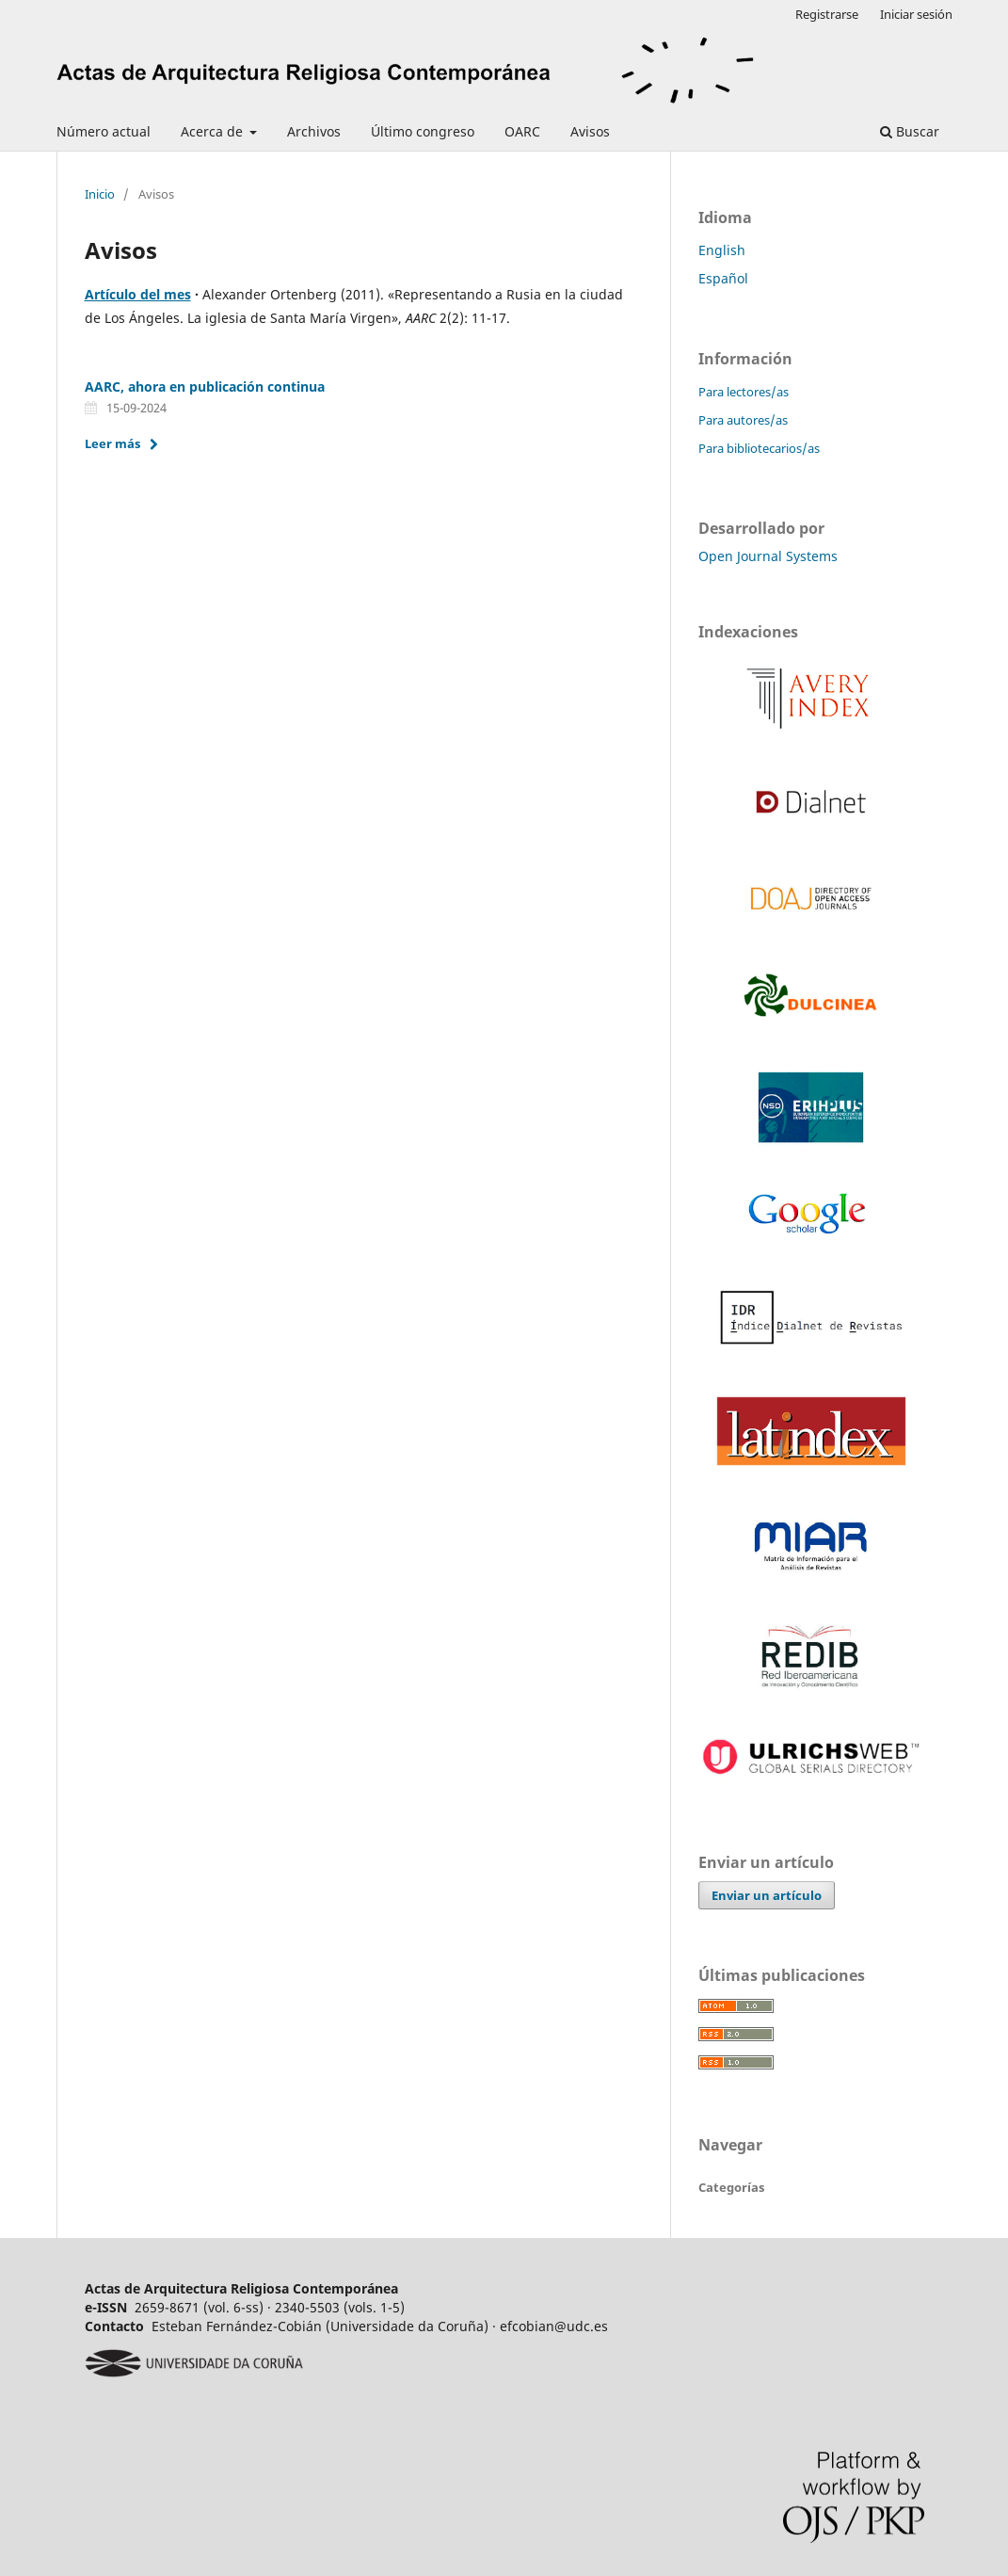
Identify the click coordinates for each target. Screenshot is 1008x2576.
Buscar (909, 131)
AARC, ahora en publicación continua (205, 386)
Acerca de (214, 131)
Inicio (100, 193)
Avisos (590, 131)
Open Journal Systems (768, 556)
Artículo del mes (138, 294)
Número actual (103, 131)
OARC (522, 131)
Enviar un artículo (767, 1895)
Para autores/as (743, 419)
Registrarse (826, 14)
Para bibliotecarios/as (759, 448)
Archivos (314, 131)
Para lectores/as (743, 391)
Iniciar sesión (916, 14)
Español (723, 278)
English (721, 250)
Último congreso (422, 131)
